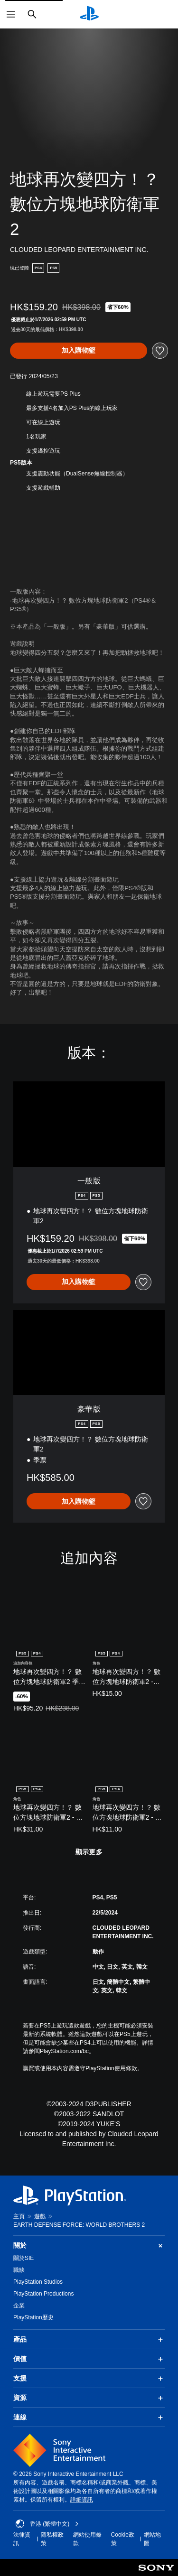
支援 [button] (89, 2378)
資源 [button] (89, 2398)
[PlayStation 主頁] (89, 14)
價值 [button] (89, 2359)
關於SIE (23, 2258)
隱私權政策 (52, 2539)
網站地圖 (152, 2539)
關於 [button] (89, 2246)
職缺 (19, 2270)
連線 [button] (89, 2417)
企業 (19, 2305)
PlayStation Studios (38, 2281)
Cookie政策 (122, 2539)
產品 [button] (89, 2339)
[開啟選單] (10, 14)
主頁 (19, 2216)
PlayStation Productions (43, 2293)
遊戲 (40, 2216)
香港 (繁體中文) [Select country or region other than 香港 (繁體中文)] (47, 2523)
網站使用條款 (87, 2539)
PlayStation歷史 (33, 2317)
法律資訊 (21, 2539)
